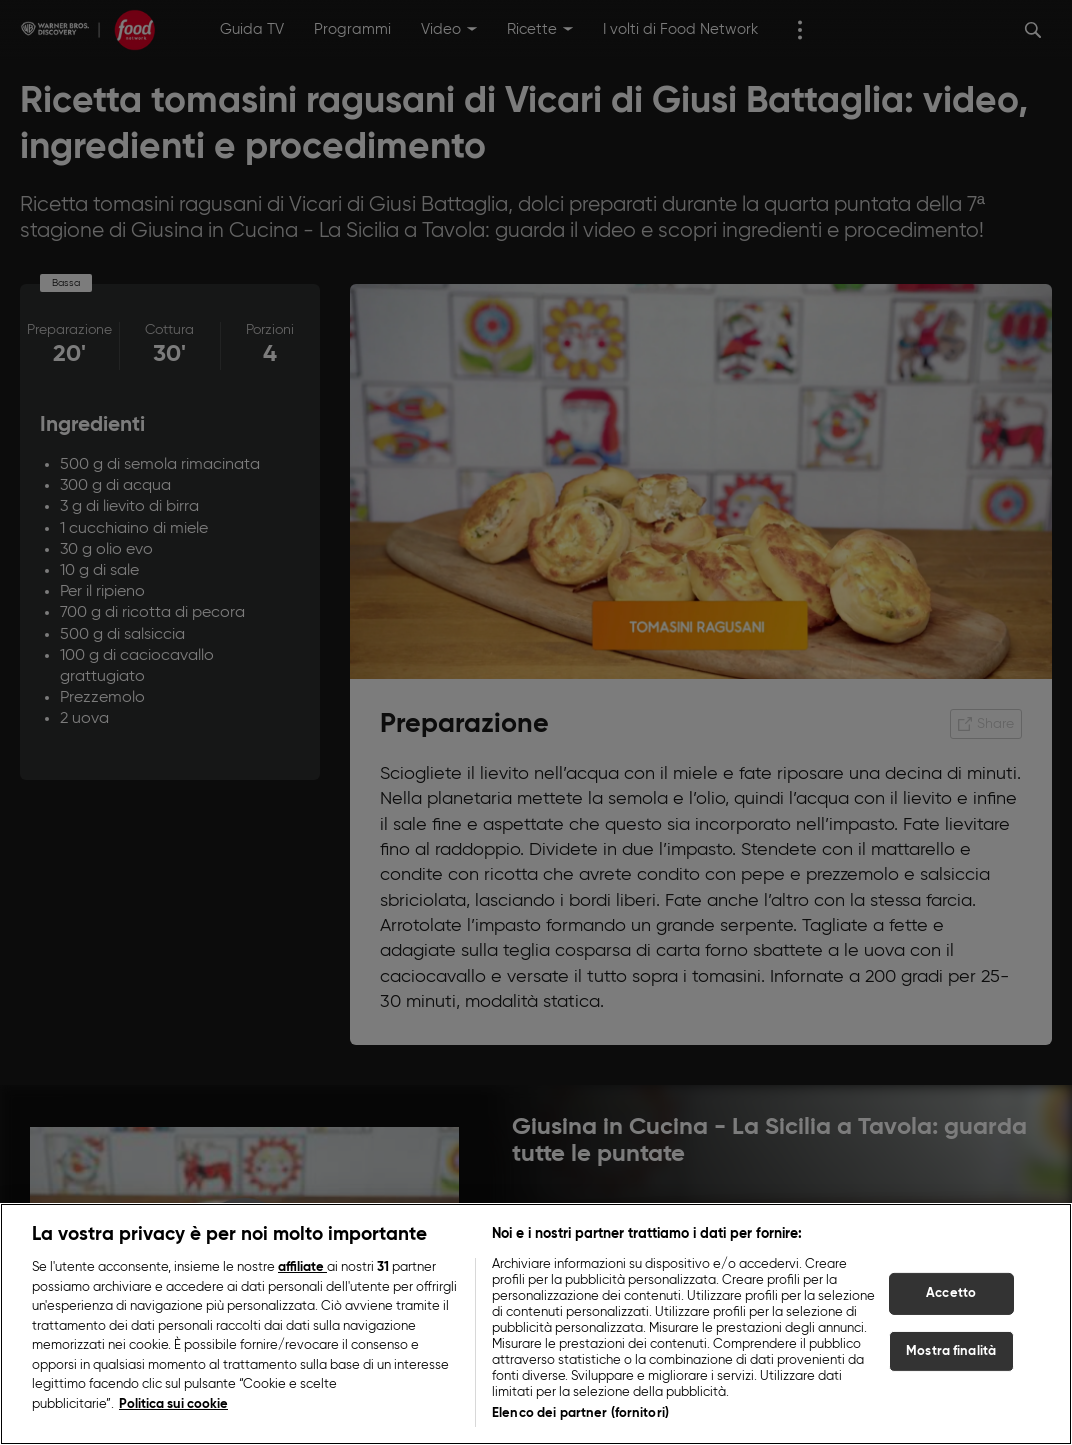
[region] (536, 1324)
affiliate (302, 1267)
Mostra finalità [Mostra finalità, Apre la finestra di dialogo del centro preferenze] (951, 1351)
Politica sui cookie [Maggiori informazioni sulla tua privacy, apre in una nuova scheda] (173, 1404)
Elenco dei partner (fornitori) (580, 1413)
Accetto (951, 1293)
